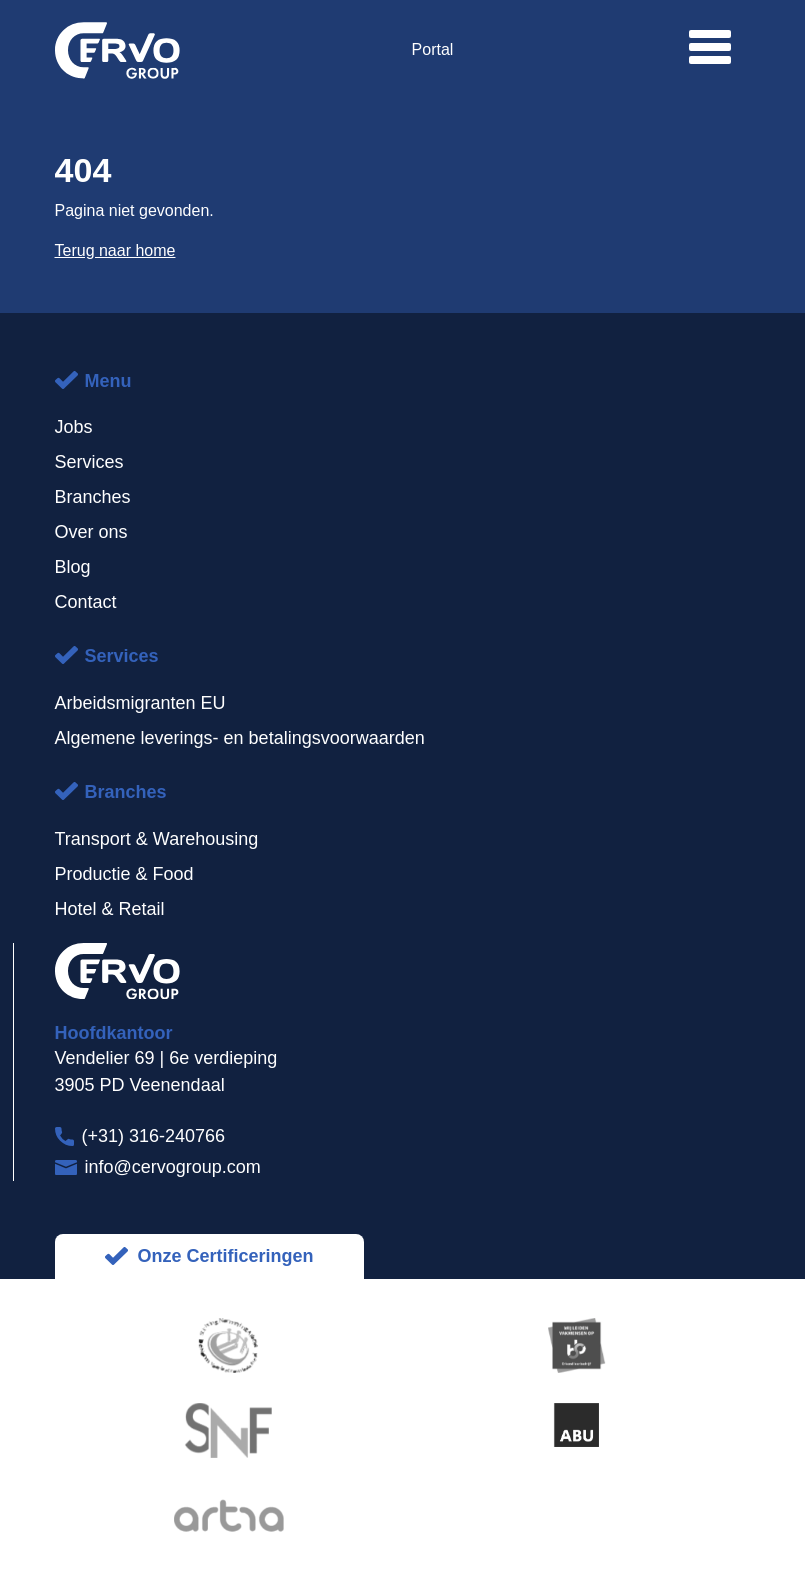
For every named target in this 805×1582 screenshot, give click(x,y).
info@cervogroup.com (173, 1167)
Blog (73, 567)
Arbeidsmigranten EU (140, 703)
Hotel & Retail (110, 909)
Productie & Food (124, 874)
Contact (86, 602)
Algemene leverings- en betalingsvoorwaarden (240, 738)
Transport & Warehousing (157, 839)
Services (89, 462)
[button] (710, 47)
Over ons (91, 532)
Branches (93, 497)
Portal (433, 49)
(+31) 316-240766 (154, 1136)
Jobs (74, 427)
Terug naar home (115, 250)
